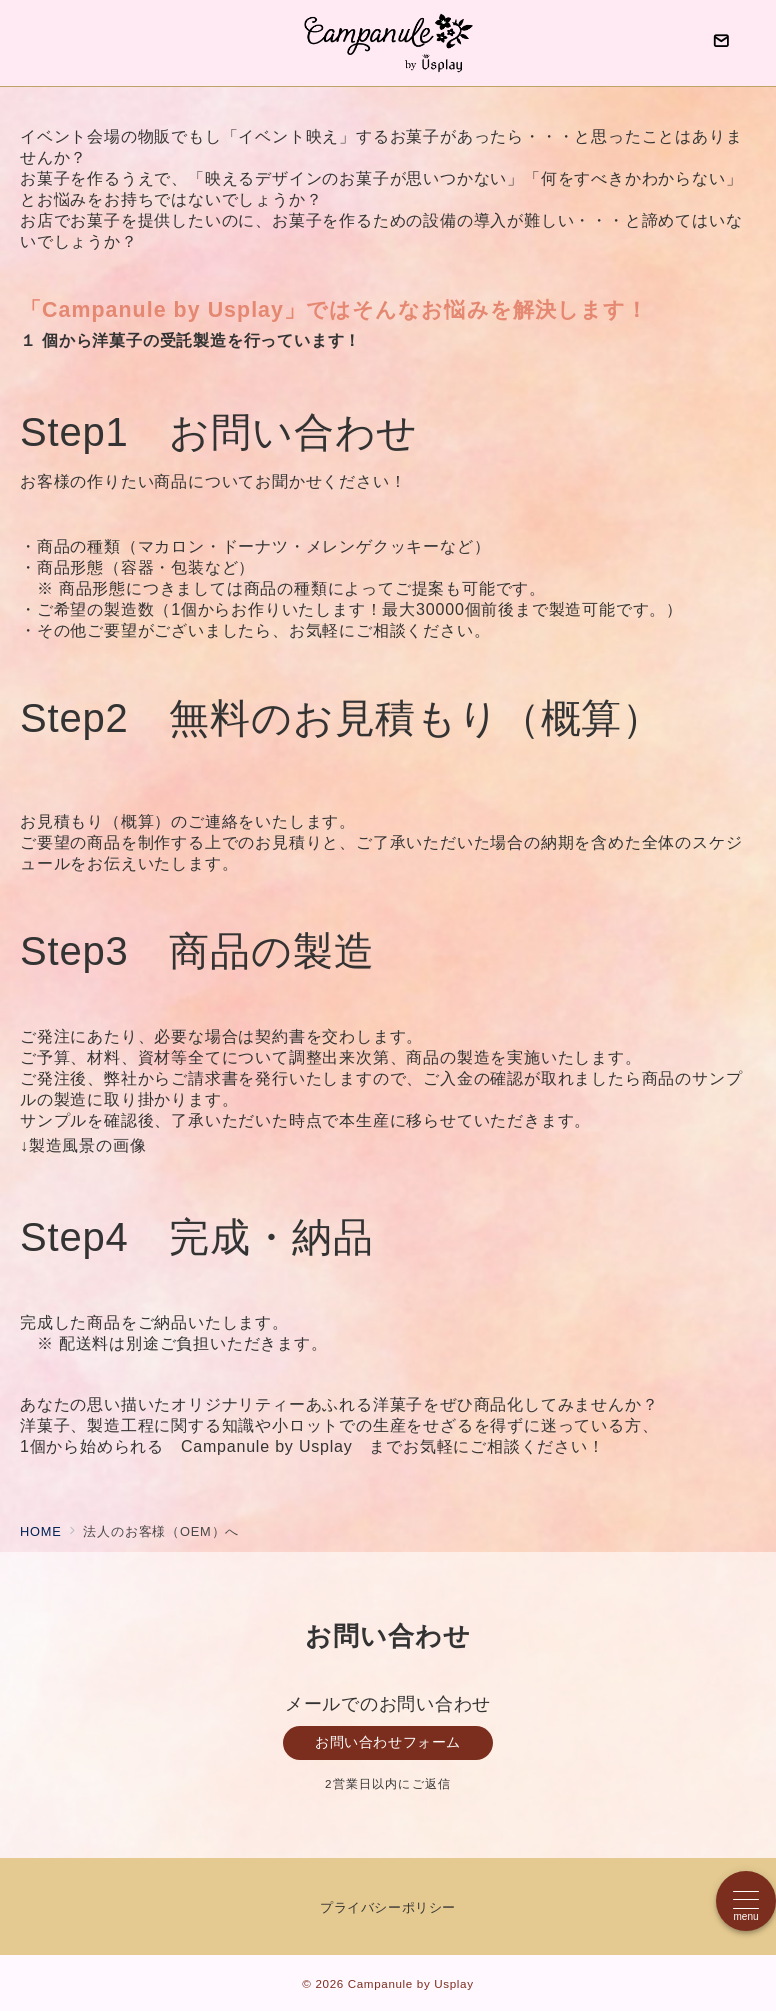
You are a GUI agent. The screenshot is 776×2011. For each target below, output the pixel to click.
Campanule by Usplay (411, 1983)
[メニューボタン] (746, 1901)
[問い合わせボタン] (721, 43)
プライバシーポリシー (387, 1907)
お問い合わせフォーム (388, 1742)
